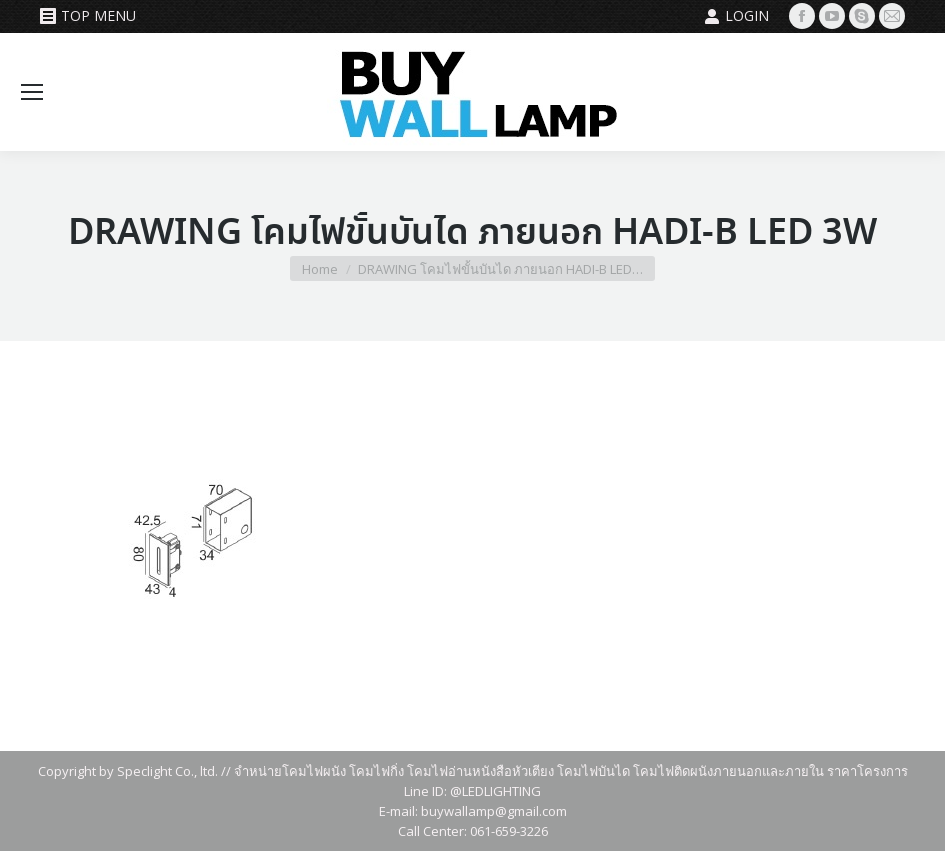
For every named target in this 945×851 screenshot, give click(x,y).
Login (736, 16)
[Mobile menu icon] (32, 92)
